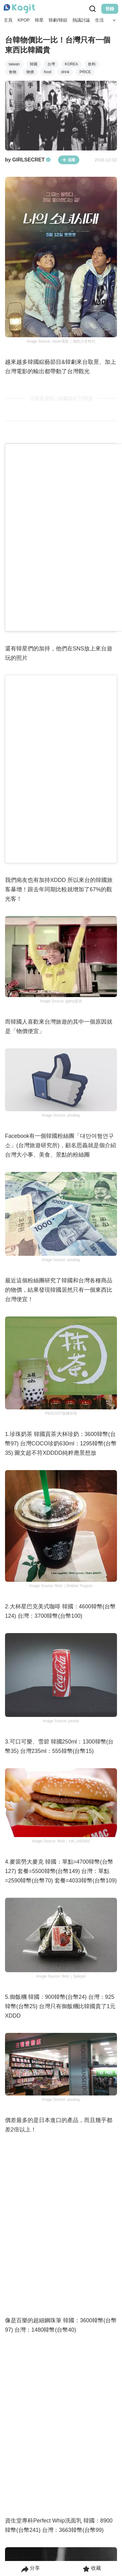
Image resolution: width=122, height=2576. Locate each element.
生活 (99, 20)
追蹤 (68, 160)
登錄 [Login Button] (109, 8)
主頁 (8, 20)
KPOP (24, 20)
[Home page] (19, 8)
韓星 (39, 20)
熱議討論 (81, 20)
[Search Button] (114, 20)
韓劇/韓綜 (58, 20)
